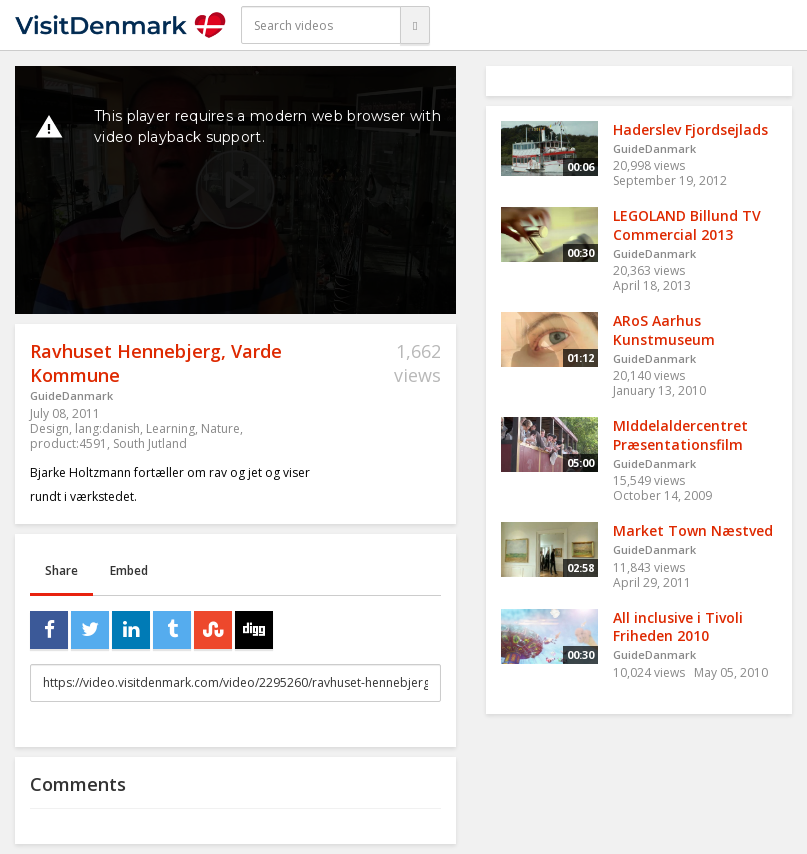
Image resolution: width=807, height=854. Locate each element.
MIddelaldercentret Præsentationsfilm (680, 435)
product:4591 (68, 443)
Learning (170, 428)
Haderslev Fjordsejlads (690, 129)
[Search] (415, 25)
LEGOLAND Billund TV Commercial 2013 (687, 225)
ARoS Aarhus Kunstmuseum (664, 330)
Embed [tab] (129, 570)
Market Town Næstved (693, 530)
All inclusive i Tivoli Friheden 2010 (678, 627)
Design (49, 428)
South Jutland (150, 443)
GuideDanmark (71, 395)
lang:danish (107, 428)
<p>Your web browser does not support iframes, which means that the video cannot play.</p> (235, 190)
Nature (220, 428)
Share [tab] (61, 570)
